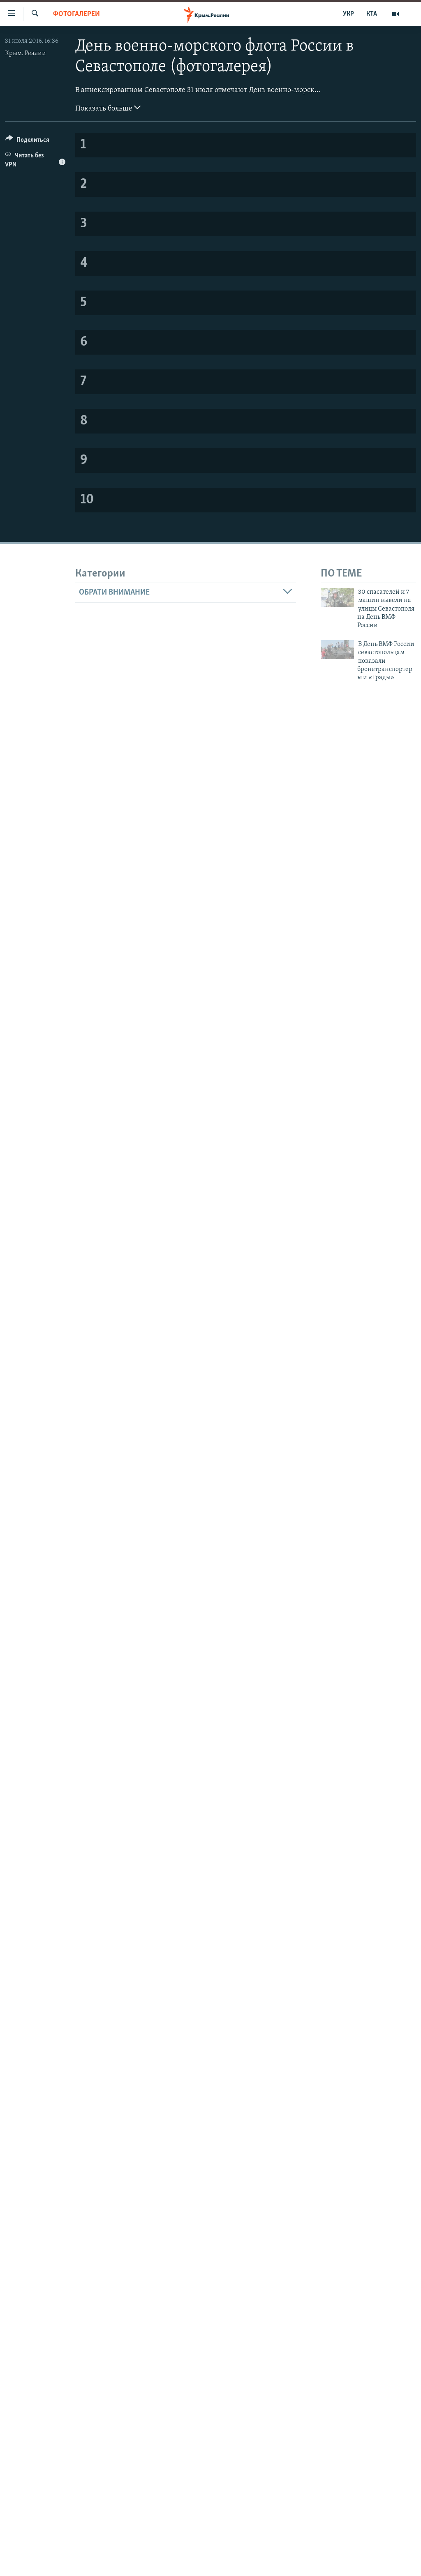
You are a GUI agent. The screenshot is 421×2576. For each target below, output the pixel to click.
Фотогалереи (76, 14)
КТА (371, 14)
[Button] (27, 141)
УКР (348, 14)
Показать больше (108, 108)
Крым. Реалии (25, 53)
